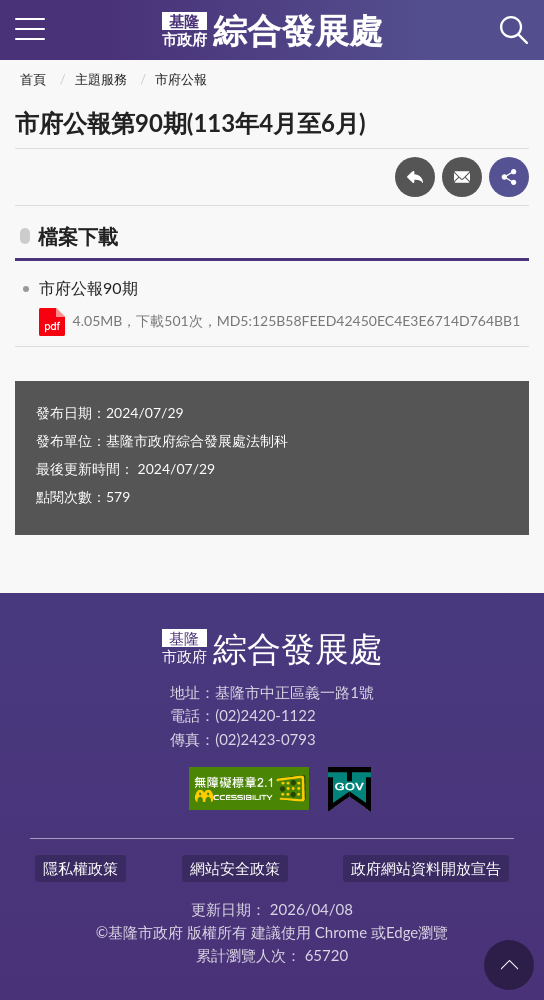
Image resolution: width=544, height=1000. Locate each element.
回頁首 (509, 965)
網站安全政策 (235, 868)
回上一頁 (415, 177)
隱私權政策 (80, 868)
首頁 (33, 79)
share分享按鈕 (509, 177)
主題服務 (101, 79)
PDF (52, 322)
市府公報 (181, 79)
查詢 (514, 30)
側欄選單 (30, 29)
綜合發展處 (272, 30)
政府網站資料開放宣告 (426, 868)
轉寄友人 (462, 177)
